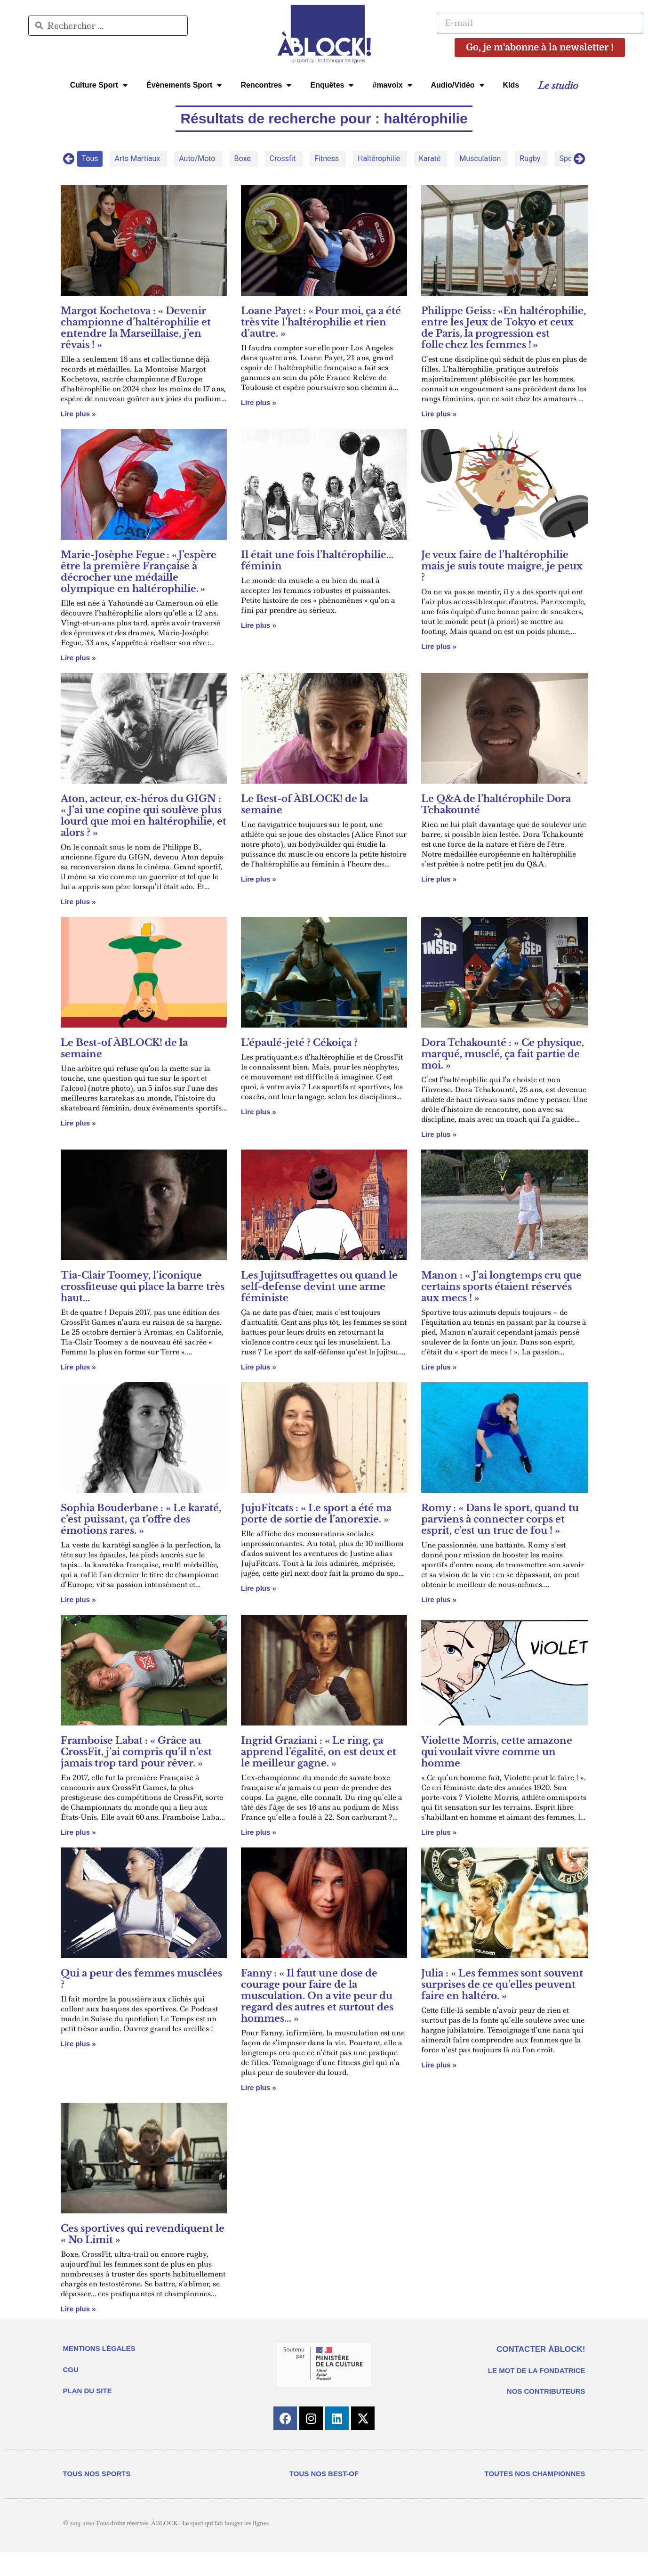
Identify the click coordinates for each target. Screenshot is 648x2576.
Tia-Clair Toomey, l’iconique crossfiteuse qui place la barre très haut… (142, 1287)
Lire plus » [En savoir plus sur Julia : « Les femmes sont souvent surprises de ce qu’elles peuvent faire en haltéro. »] (438, 2065)
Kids (511, 85)
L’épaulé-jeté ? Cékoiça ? (299, 1042)
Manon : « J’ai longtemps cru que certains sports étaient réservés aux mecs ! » (501, 1287)
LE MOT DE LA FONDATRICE (536, 2370)
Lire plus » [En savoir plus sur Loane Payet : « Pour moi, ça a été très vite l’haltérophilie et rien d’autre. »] (258, 402)
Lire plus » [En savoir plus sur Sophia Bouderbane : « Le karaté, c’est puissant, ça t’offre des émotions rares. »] (78, 1600)
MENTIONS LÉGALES (99, 2348)
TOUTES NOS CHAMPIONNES (535, 2498)
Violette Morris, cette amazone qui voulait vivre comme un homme (496, 1752)
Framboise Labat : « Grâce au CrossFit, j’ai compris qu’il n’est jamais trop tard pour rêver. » (136, 1752)
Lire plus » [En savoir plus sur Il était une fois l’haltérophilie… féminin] (258, 625)
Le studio (558, 85)
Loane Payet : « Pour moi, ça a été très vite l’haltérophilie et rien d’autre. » (321, 322)
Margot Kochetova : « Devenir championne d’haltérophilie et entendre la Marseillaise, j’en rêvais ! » (136, 327)
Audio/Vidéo (457, 85)
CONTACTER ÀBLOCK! (540, 2349)
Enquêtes (331, 85)
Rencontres (265, 85)
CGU (71, 2369)
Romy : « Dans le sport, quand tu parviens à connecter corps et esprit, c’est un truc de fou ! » (500, 1519)
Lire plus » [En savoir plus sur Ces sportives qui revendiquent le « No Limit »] (78, 2309)
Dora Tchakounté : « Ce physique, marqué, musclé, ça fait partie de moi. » (502, 1054)
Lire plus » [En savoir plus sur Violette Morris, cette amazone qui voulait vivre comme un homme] (438, 1832)
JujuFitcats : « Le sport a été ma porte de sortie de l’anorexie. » (316, 1513)
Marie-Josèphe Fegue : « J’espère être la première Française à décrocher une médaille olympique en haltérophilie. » (138, 571)
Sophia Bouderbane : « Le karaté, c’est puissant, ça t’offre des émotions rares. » (141, 1519)
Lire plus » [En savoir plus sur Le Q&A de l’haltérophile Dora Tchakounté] (438, 879)
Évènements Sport (184, 85)
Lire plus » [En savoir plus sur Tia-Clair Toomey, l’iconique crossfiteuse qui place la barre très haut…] (78, 1367)
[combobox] (108, 26)
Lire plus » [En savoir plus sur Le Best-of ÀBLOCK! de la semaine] (258, 879)
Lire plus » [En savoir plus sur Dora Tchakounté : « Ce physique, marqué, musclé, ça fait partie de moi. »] (438, 1134)
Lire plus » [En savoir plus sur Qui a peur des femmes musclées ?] (78, 2044)
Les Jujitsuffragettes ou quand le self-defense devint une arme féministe (319, 1287)
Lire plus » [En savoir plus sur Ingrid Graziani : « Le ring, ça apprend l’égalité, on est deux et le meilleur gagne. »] (258, 1832)
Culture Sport (99, 85)
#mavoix (392, 85)
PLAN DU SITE (87, 2391)
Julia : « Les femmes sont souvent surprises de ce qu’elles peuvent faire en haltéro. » (502, 1984)
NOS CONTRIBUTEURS (546, 2391)
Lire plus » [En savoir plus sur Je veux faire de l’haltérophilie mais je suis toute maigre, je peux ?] (438, 646)
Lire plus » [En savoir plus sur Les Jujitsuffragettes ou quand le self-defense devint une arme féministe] (258, 1367)
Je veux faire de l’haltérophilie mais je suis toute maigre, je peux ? (502, 566)
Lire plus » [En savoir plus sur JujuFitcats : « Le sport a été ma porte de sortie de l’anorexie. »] (258, 1588)
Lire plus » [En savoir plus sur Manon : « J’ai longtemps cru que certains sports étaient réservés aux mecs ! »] (438, 1367)
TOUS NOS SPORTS (97, 2498)
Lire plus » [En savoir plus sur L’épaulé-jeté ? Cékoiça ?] (258, 1112)
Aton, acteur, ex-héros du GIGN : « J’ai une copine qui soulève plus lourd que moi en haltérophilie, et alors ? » (143, 815)
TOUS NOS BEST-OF (324, 2498)
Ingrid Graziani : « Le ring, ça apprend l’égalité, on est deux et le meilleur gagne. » (318, 1752)
